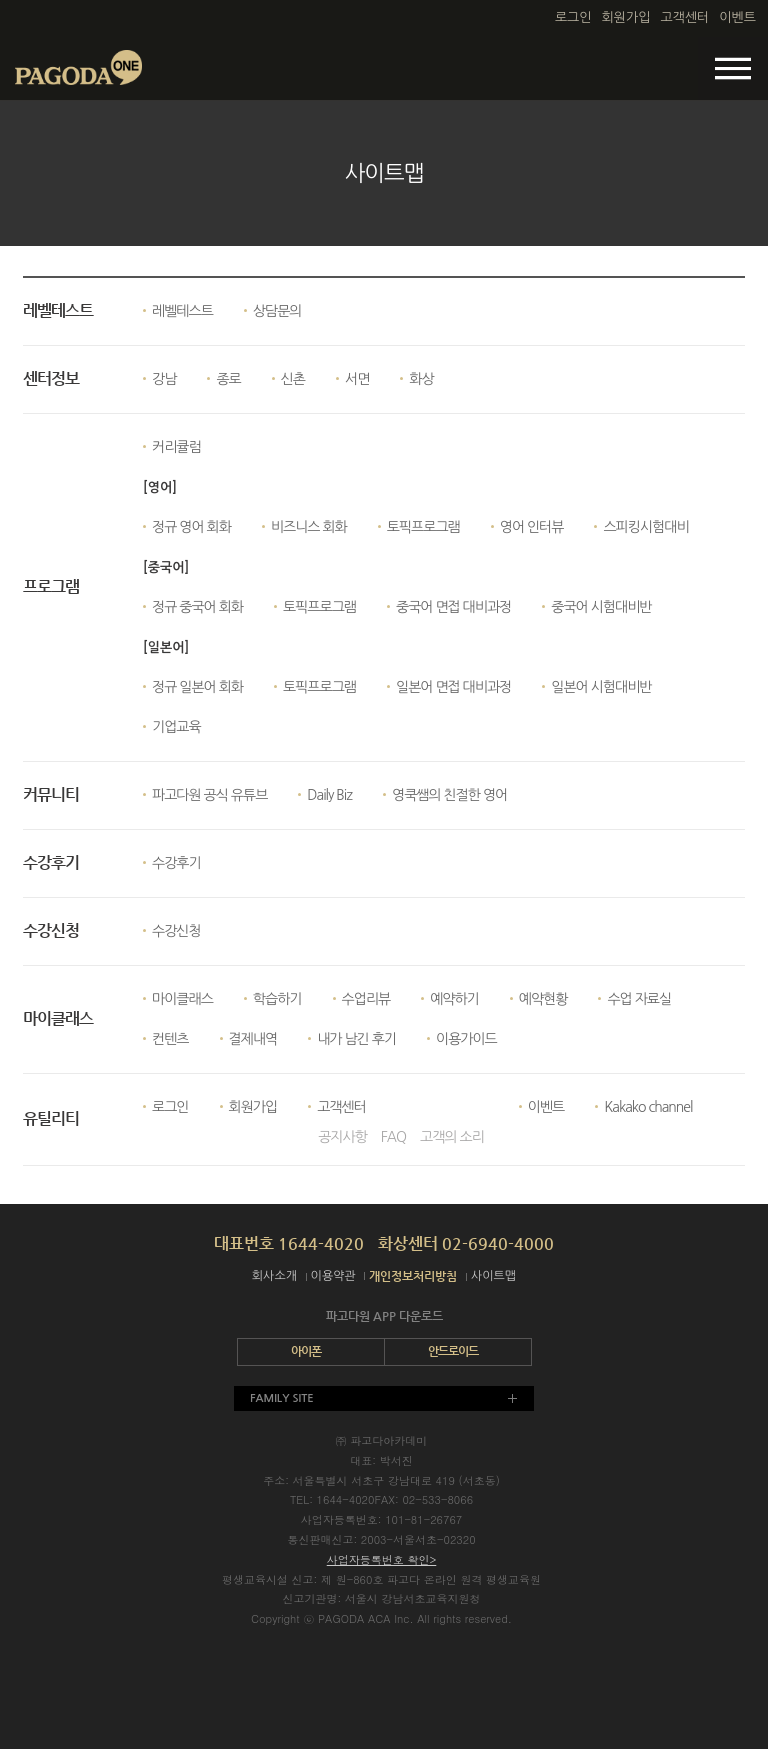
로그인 (573, 17)
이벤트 (737, 17)
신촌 (293, 379)
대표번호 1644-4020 (289, 1243)
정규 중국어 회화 (197, 607)
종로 (228, 379)
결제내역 (253, 1039)
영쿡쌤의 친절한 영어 (449, 795)
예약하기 (454, 999)
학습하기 (277, 999)
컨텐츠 (170, 1039)
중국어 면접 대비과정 (453, 607)
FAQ (393, 1137)
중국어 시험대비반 (601, 607)
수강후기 (176, 863)
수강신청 (176, 931)
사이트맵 (493, 1276)
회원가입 (626, 17)
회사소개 (274, 1276)
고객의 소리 (452, 1137)
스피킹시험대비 (645, 527)
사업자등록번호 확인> (382, 1559)
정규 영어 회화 (191, 527)
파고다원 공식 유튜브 (209, 795)
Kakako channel (648, 1107)
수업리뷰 (366, 999)
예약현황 (543, 999)
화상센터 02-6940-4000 (466, 1243)
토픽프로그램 (423, 527)
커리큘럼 (176, 447)
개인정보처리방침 (413, 1276)
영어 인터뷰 (532, 527)
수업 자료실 (639, 999)
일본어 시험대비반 (601, 687)
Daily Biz (329, 795)
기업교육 (176, 727)
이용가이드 (466, 1039)
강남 (164, 379)
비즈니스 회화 (309, 527)
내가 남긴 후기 (356, 1039)
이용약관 (333, 1276)
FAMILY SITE (282, 1398)
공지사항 (342, 1137)
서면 (357, 379)
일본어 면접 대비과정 (453, 687)
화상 (421, 379)
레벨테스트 (182, 311)
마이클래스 (182, 999)
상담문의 (277, 311)
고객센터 (684, 17)
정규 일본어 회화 (197, 687)
